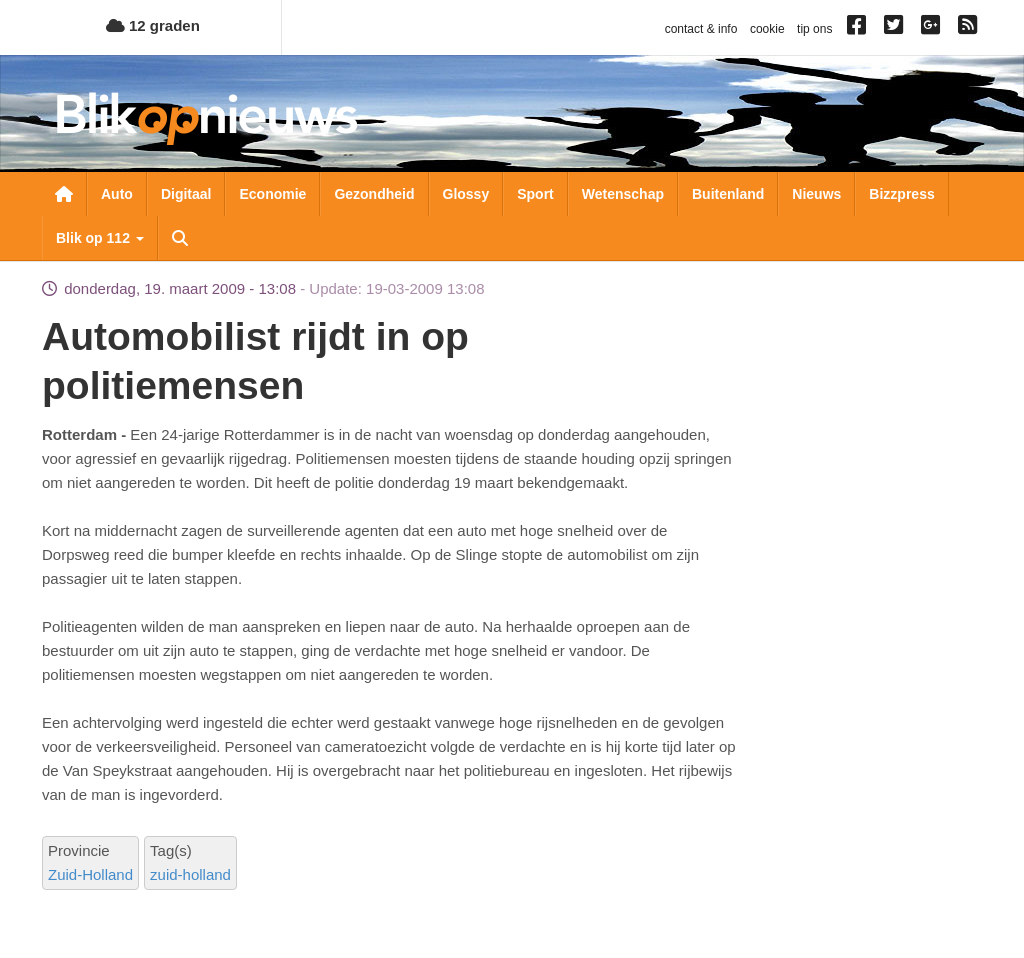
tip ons (814, 29)
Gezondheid (374, 194)
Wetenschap (623, 194)
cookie (767, 29)
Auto (117, 194)
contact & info (701, 29)
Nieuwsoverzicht (64, 194)
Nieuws (816, 194)
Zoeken (180, 238)
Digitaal (186, 194)
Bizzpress (901, 194)
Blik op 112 (100, 238)
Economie (272, 194)
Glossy (466, 194)
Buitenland (728, 194)
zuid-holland (190, 874)
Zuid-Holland (90, 874)
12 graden (153, 25)
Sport (535, 194)
